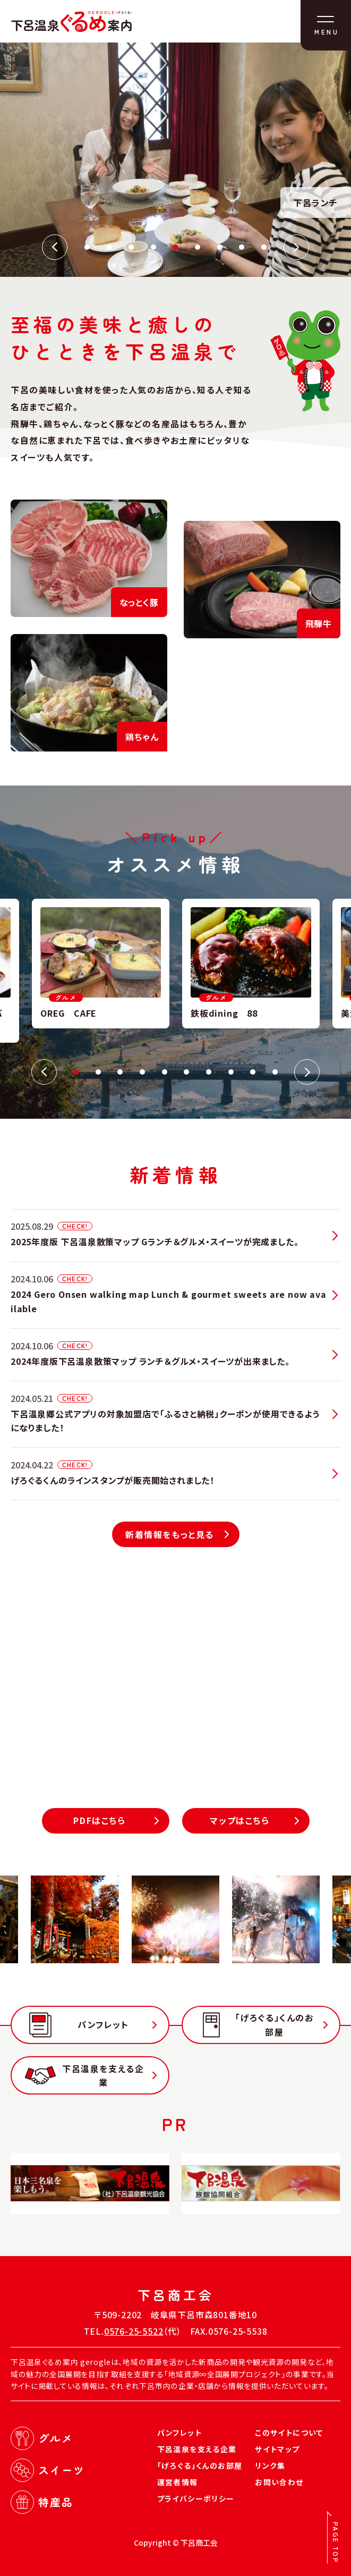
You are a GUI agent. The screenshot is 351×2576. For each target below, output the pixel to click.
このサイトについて (289, 2432)
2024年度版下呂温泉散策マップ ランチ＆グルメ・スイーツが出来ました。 (150, 1361)
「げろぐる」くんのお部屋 (274, 2024)
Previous (54, 247)
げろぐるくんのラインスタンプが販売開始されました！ (113, 1480)
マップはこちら (239, 1820)
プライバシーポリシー (196, 2498)
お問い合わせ (279, 2482)
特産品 (55, 2502)
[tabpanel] (251, 964)
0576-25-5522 (134, 2331)
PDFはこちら (99, 1820)
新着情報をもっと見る (169, 1534)
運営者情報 (177, 2482)
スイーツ (61, 2470)
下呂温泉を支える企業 (103, 2075)
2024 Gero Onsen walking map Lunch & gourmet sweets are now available (169, 1301)
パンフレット (103, 2024)
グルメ (55, 2438)
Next (296, 247)
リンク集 (270, 2465)
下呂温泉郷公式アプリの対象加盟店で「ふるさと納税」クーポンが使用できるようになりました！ (165, 1420)
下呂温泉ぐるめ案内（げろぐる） (71, 21)
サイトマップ (277, 2449)
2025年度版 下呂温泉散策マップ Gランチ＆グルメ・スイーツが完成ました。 (154, 1241)
